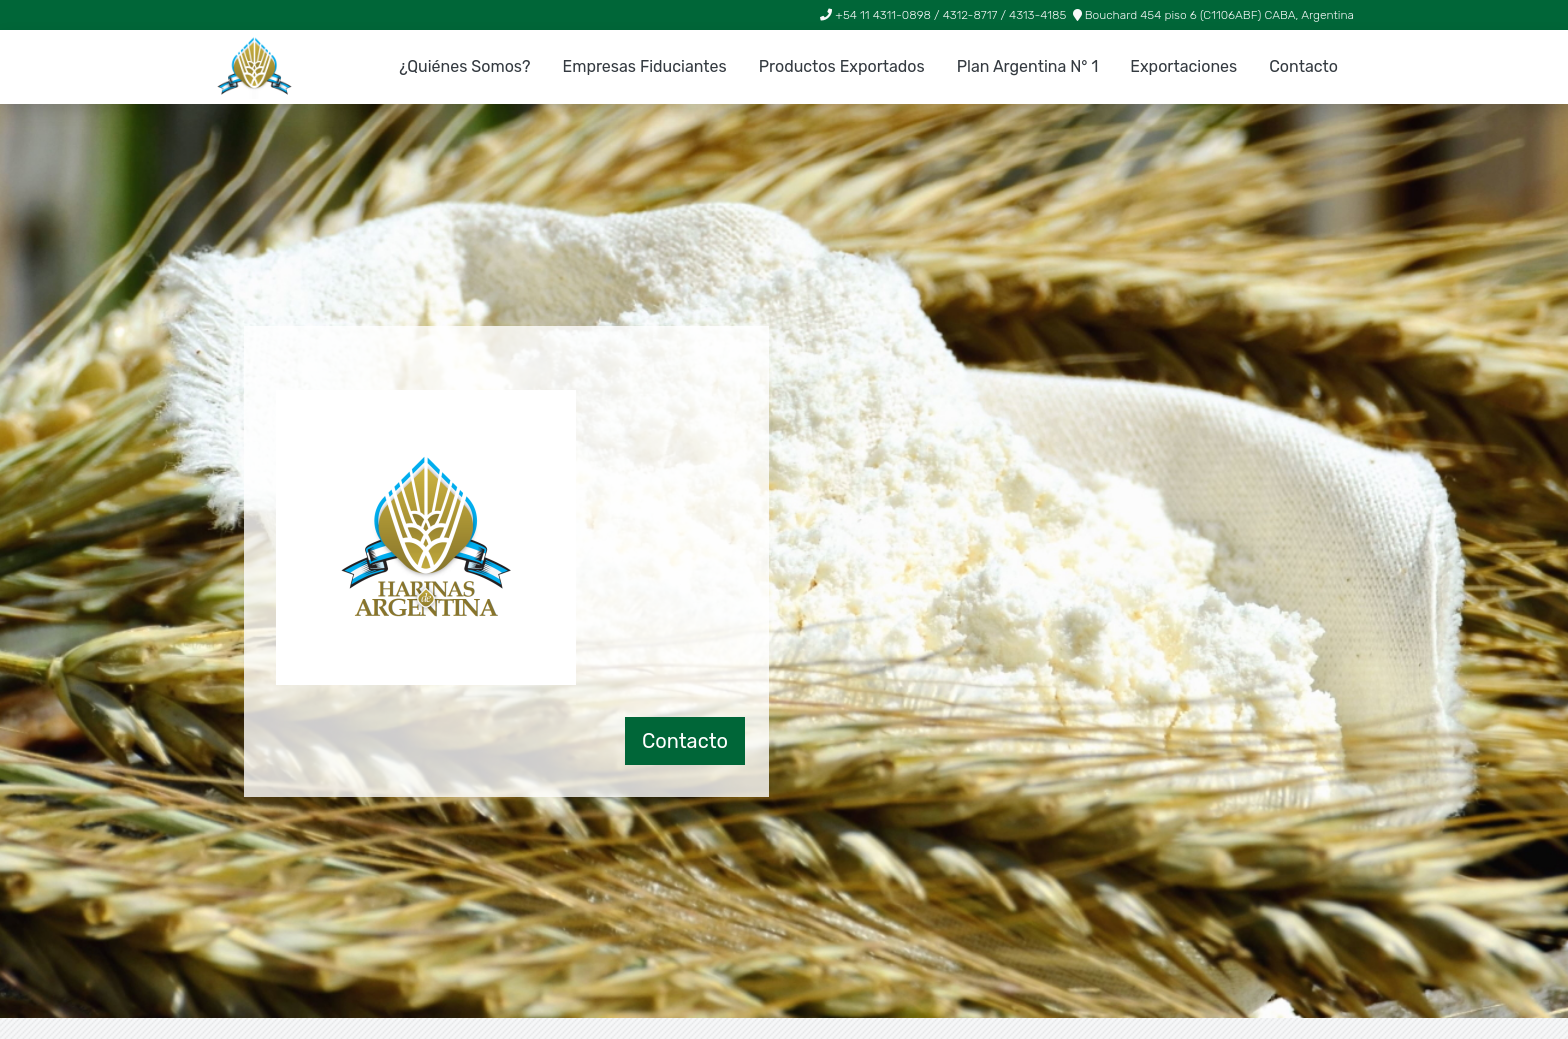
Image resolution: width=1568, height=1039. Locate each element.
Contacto (1303, 66)
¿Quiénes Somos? (464, 66)
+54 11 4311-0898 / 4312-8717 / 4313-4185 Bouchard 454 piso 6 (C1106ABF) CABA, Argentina (1087, 15)
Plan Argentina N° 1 (1028, 66)
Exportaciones (1183, 66)
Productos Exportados (842, 66)
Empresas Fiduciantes (644, 66)
